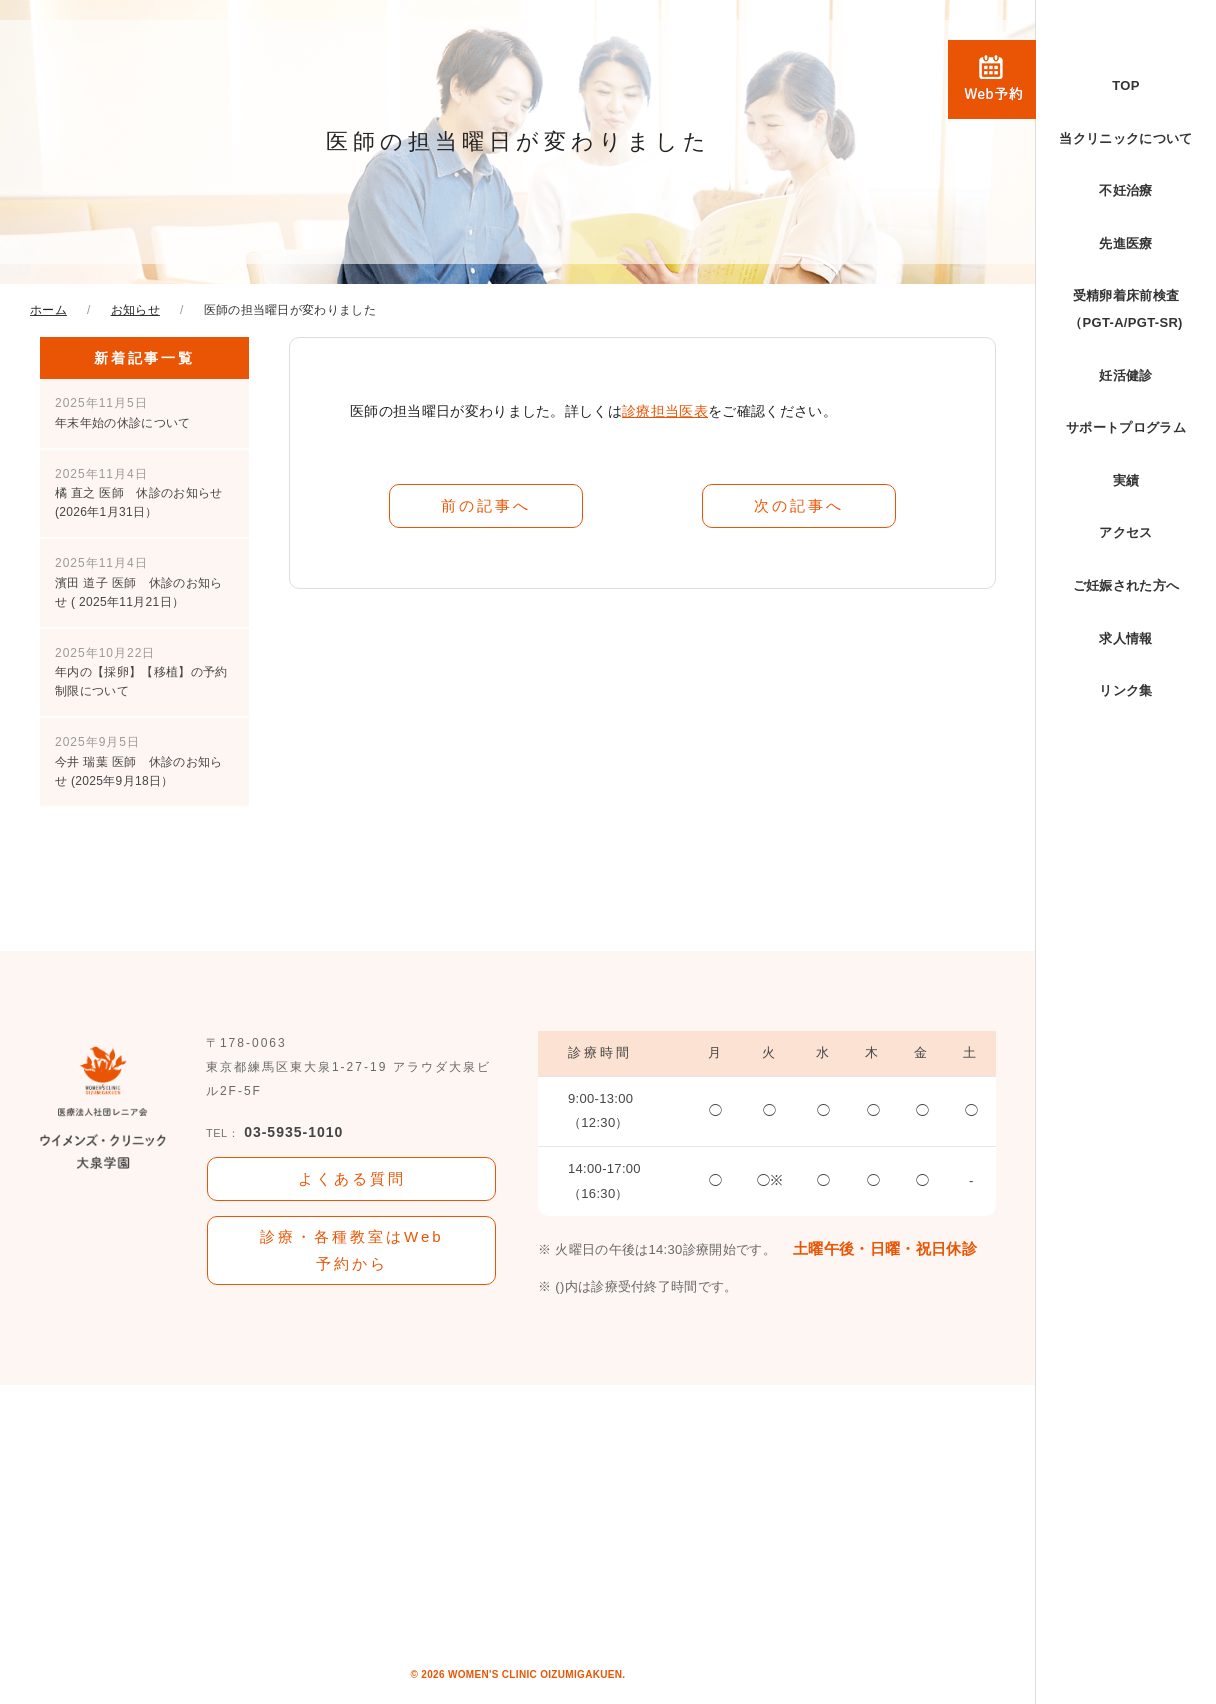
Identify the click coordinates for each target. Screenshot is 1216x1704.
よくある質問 (352, 1177)
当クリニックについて (1125, 138)
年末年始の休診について (123, 412)
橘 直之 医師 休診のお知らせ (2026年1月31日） (138, 493)
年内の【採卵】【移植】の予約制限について (141, 672)
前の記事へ (486, 504)
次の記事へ (799, 504)
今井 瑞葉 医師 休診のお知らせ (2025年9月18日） (138, 761)
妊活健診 (1125, 375)
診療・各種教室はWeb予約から (352, 1249)
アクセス (1125, 532)
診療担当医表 (665, 411)
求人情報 (1125, 638)
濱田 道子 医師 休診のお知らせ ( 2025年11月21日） (138, 582)
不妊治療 (1125, 190)
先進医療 (1125, 243)
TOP (1125, 85)
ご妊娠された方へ (1126, 585)
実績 (1126, 480)
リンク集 (1125, 690)
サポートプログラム (1126, 427)
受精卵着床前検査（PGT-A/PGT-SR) (1126, 309)
